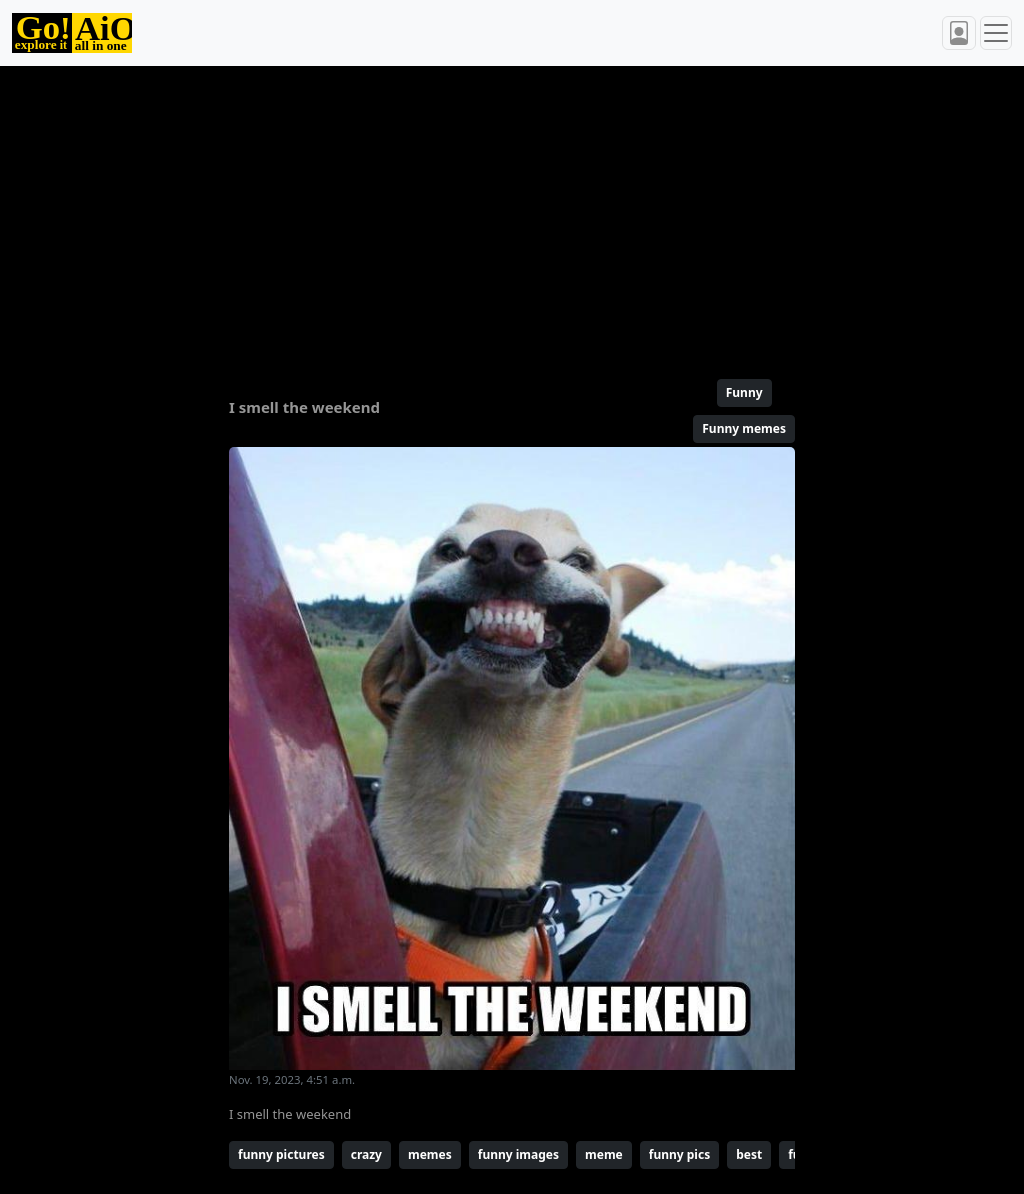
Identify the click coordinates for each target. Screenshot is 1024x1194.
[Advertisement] (512, 214)
